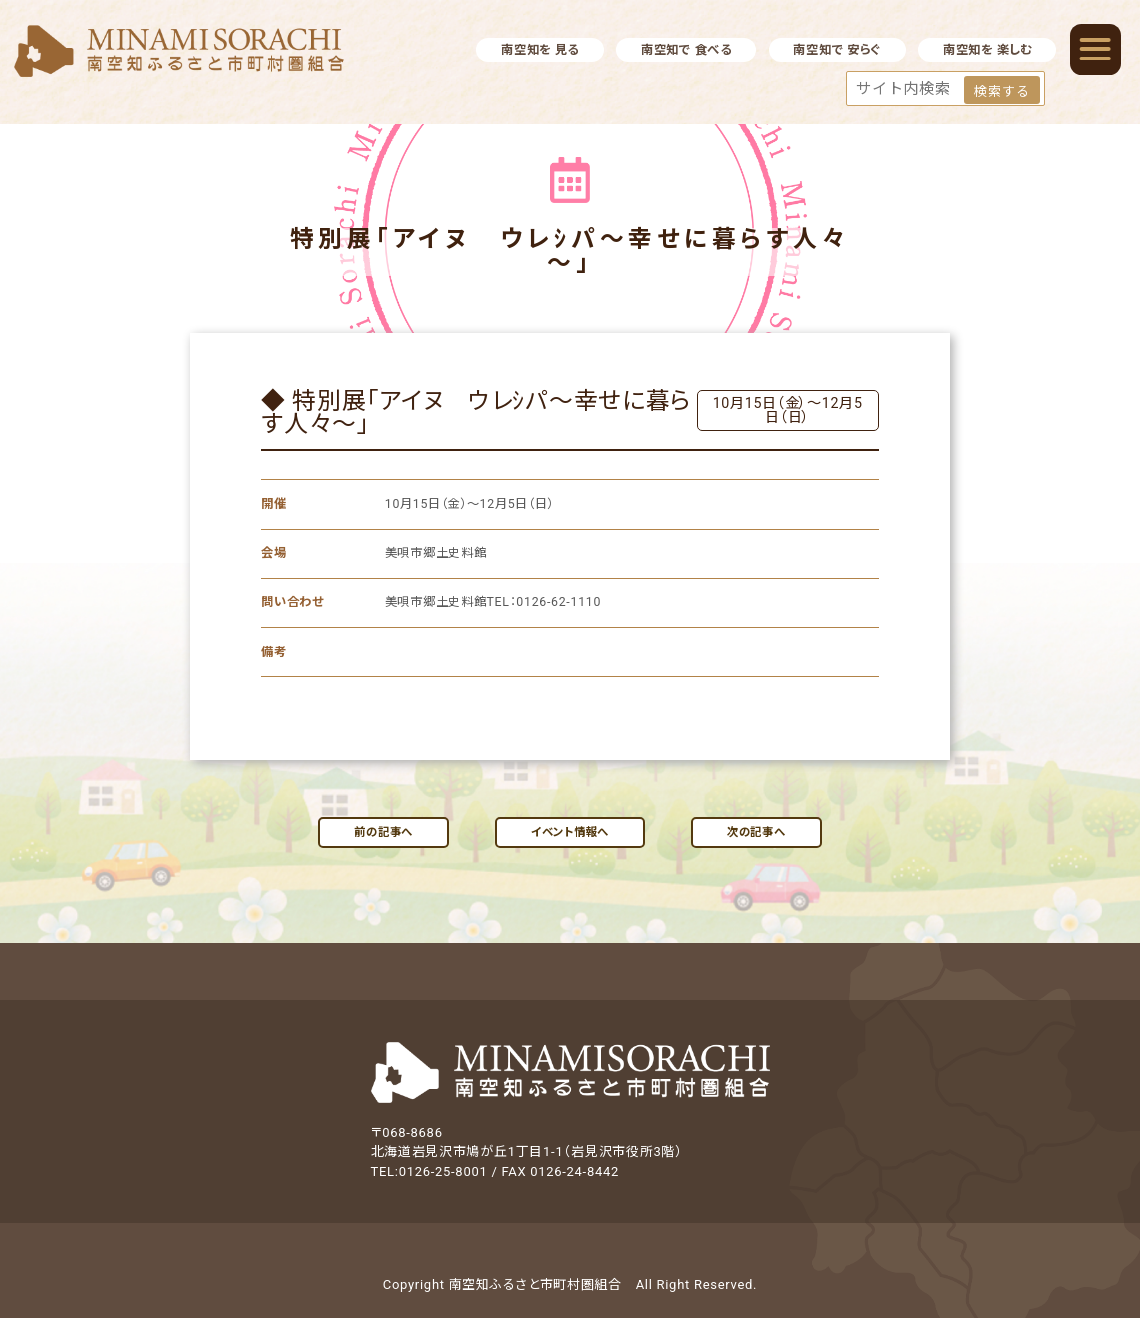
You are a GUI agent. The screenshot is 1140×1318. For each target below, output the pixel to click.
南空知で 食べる (686, 50)
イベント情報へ (570, 832)
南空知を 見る (540, 50)
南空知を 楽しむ (987, 50)
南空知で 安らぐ (837, 50)
